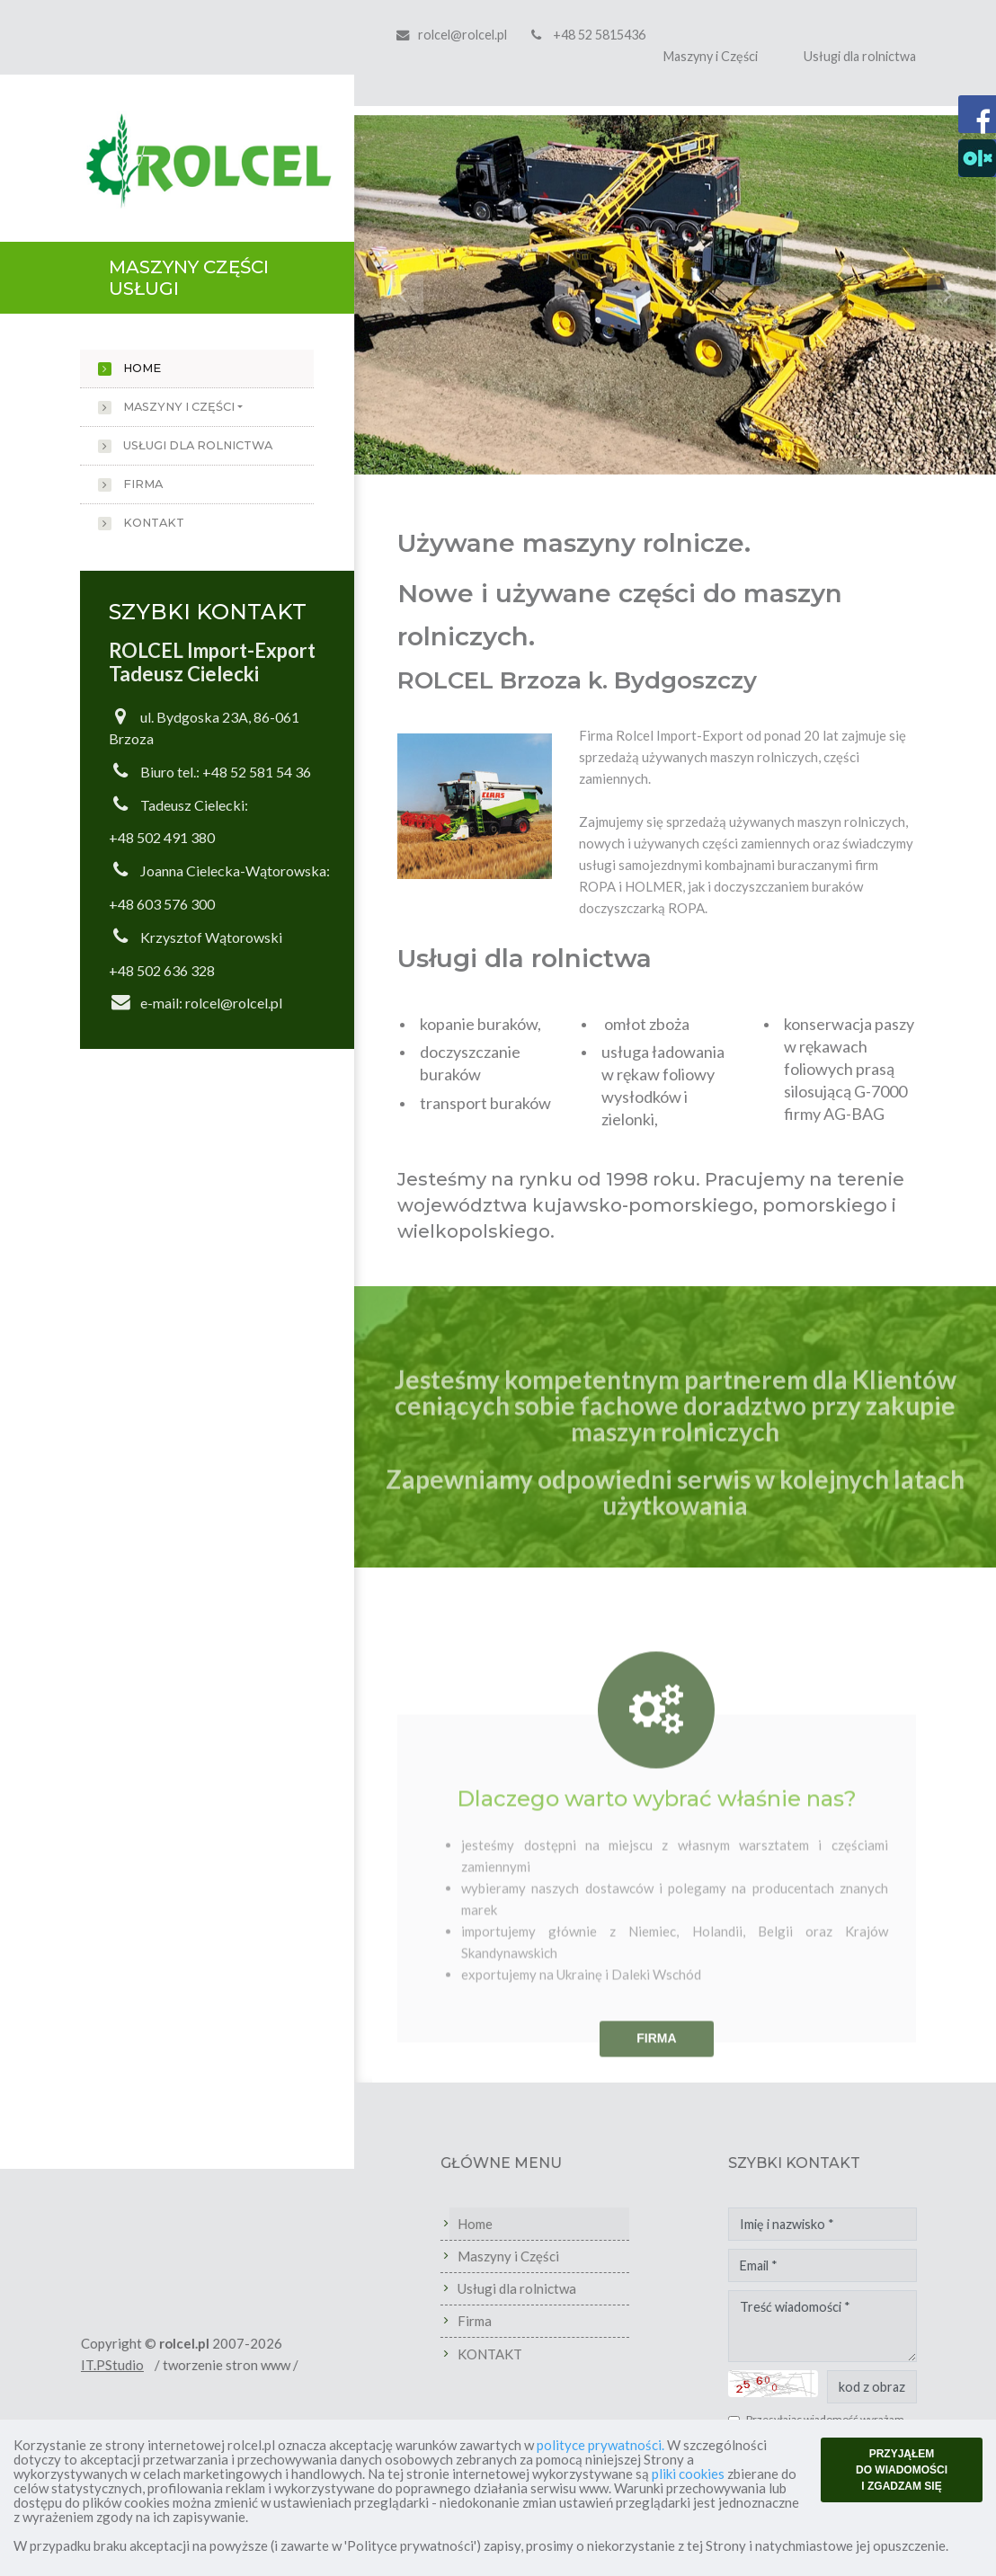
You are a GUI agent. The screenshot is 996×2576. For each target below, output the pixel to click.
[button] (402, 295)
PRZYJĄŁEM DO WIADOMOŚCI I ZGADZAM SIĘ (901, 2469)
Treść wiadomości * (866, 2326)
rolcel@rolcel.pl (462, 34)
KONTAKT (153, 522)
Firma (143, 484)
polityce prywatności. (600, 2445)
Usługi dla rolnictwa (860, 56)
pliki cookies (688, 2473)
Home (142, 368)
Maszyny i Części (710, 56)
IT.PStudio (156, 2365)
